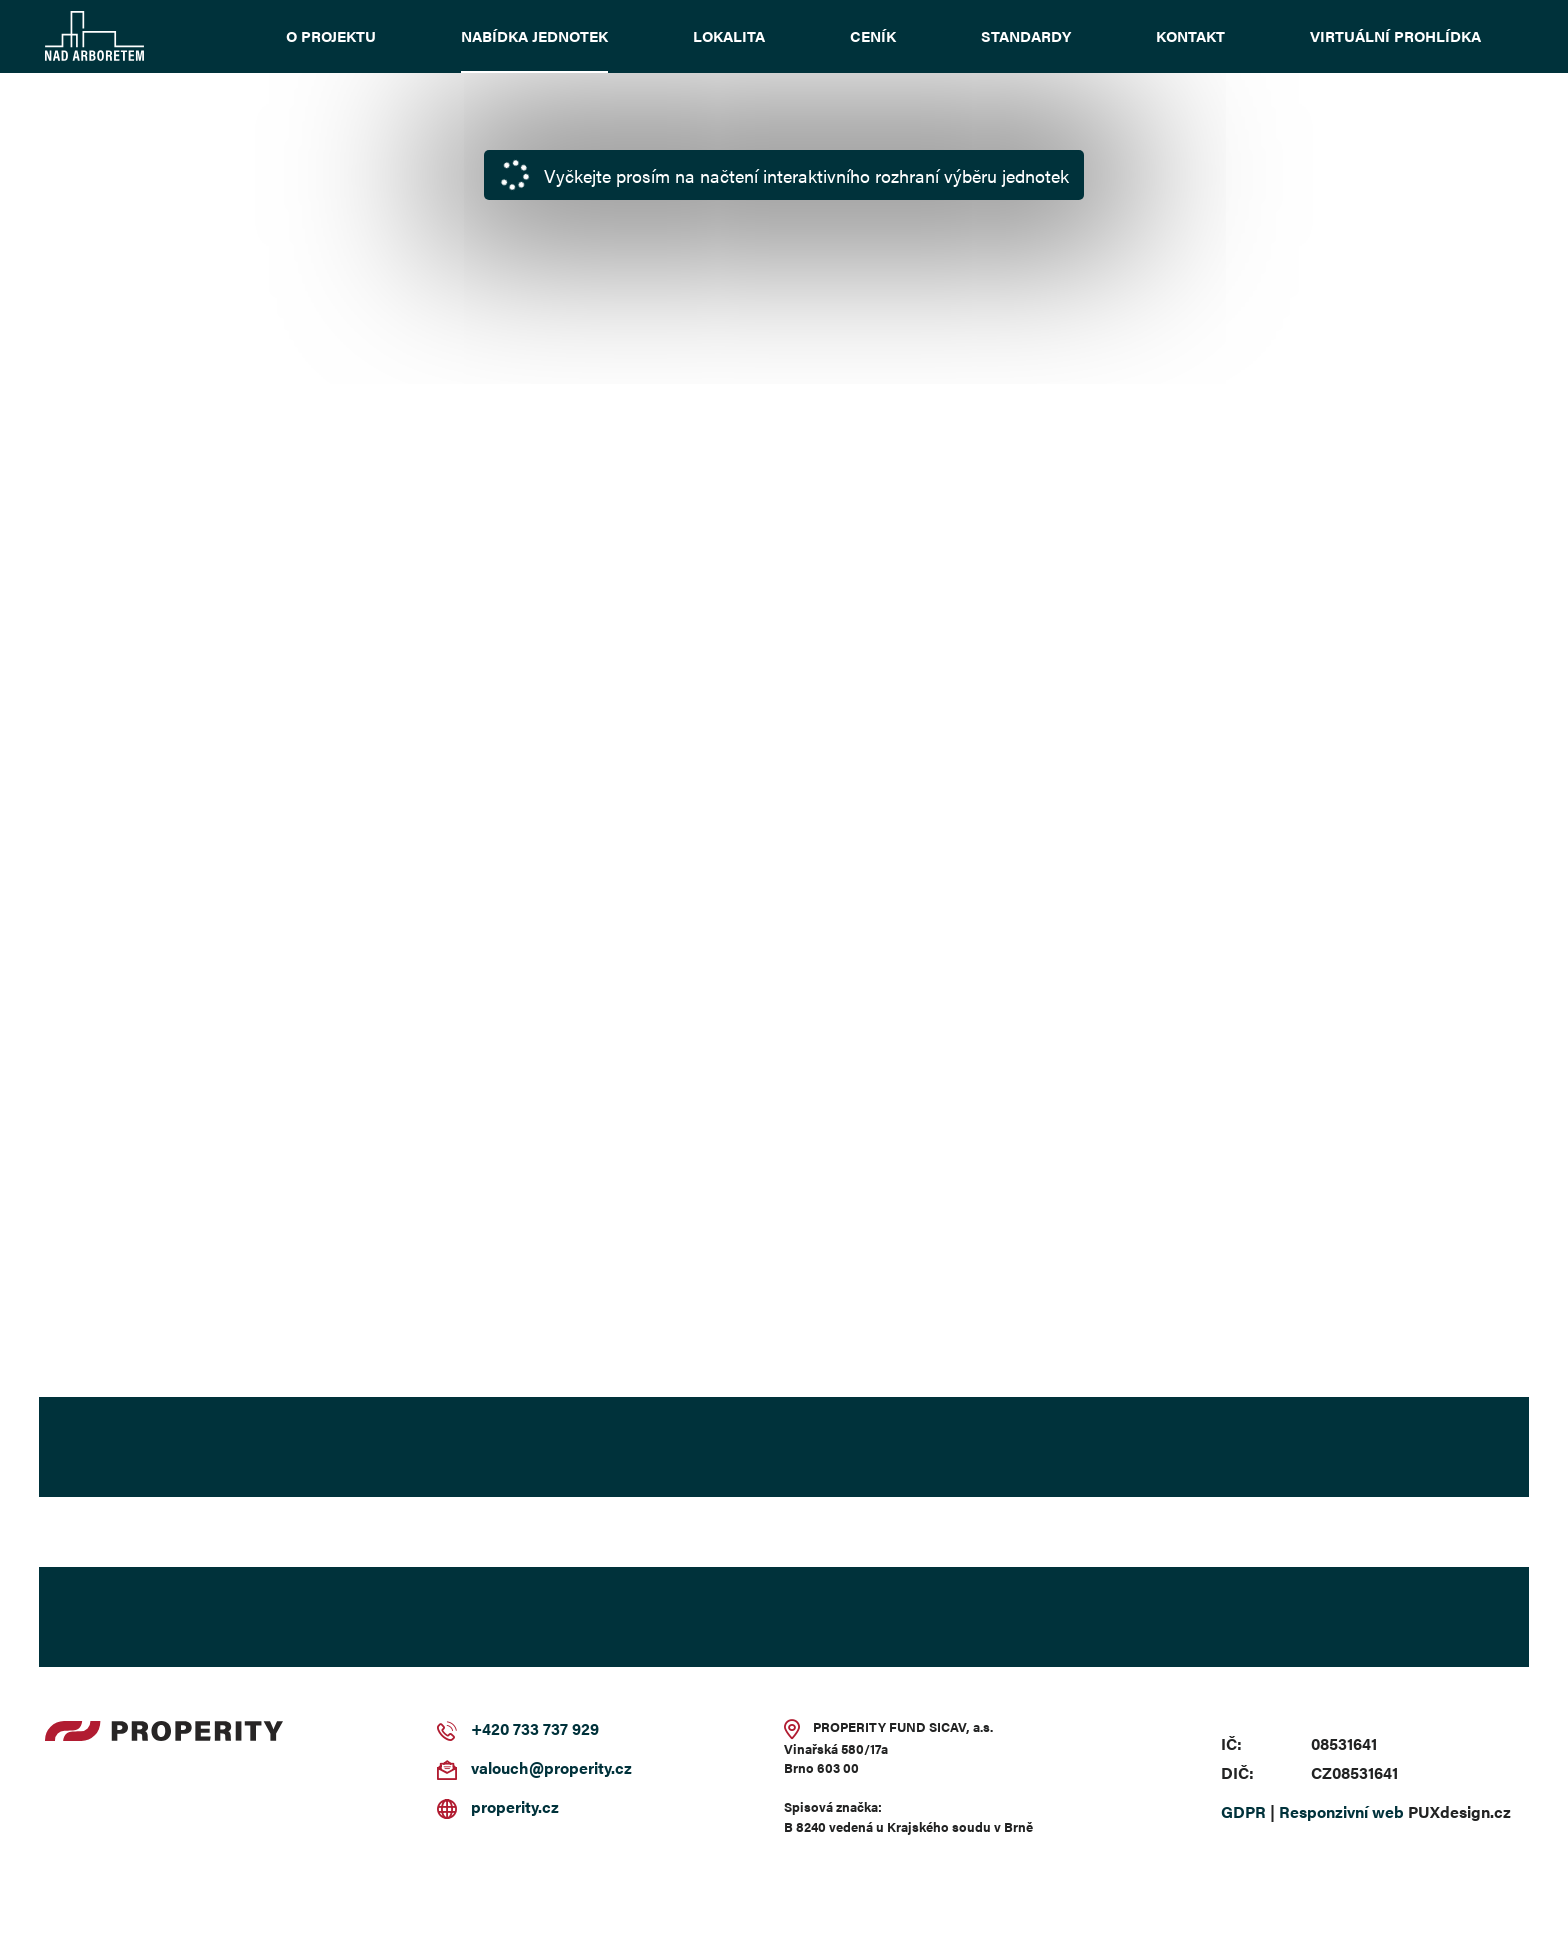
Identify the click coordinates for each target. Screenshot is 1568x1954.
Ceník (873, 35)
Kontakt (1190, 35)
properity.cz (515, 1806)
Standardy (1026, 35)
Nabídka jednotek (534, 35)
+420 (490, 1728)
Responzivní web (1341, 1811)
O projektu (331, 35)
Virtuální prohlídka (1395, 35)
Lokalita (729, 35)
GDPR (1243, 1811)
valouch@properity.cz (551, 1767)
